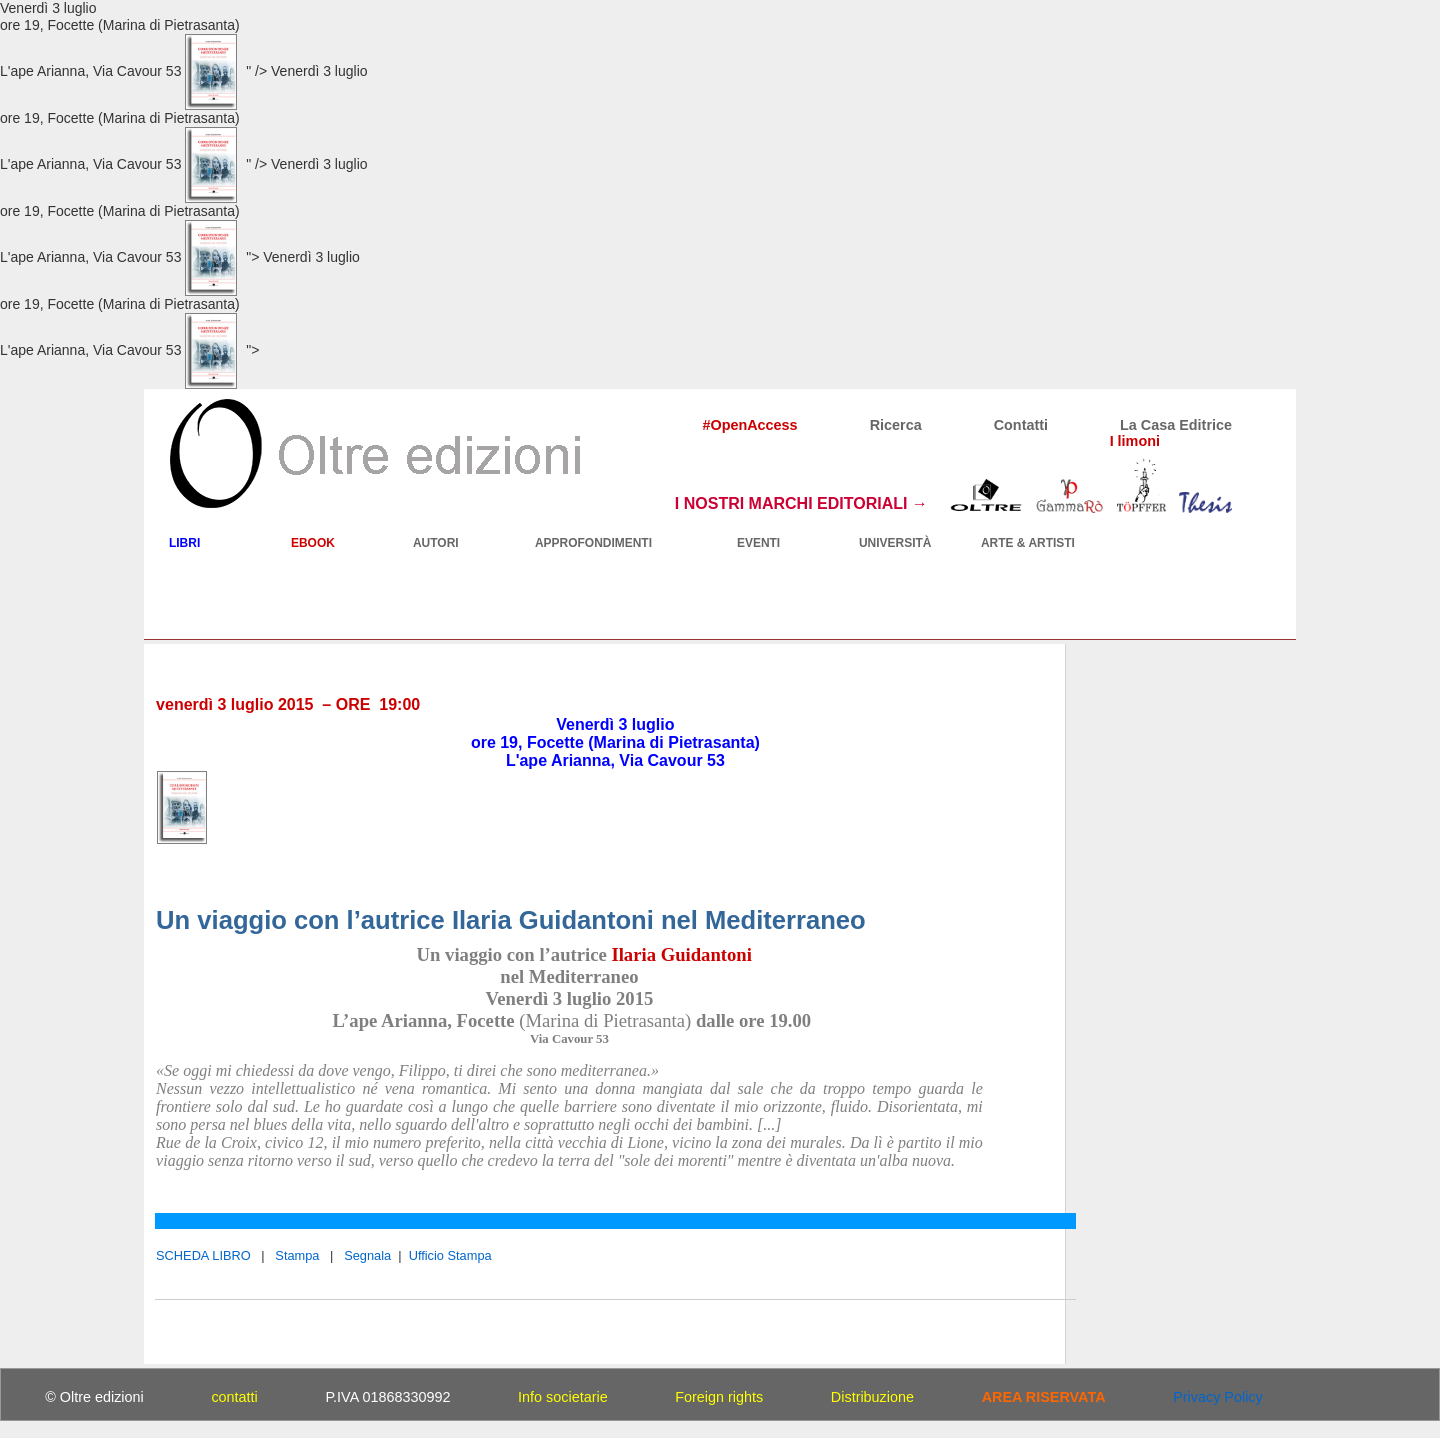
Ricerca (896, 425)
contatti (234, 1397)
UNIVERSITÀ (895, 543)
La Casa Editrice (1176, 425)
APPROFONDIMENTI (593, 543)
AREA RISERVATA (1044, 1397)
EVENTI (758, 543)
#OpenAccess (749, 425)
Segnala (367, 1255)
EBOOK (313, 543)
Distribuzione (872, 1397)
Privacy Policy (1218, 1397)
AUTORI (436, 543)
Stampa (297, 1255)
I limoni (1135, 441)
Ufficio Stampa (450, 1255)
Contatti (1021, 425)
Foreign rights (719, 1397)
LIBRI (184, 543)
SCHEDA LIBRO (203, 1255)
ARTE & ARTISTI (1028, 543)
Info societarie (563, 1397)
